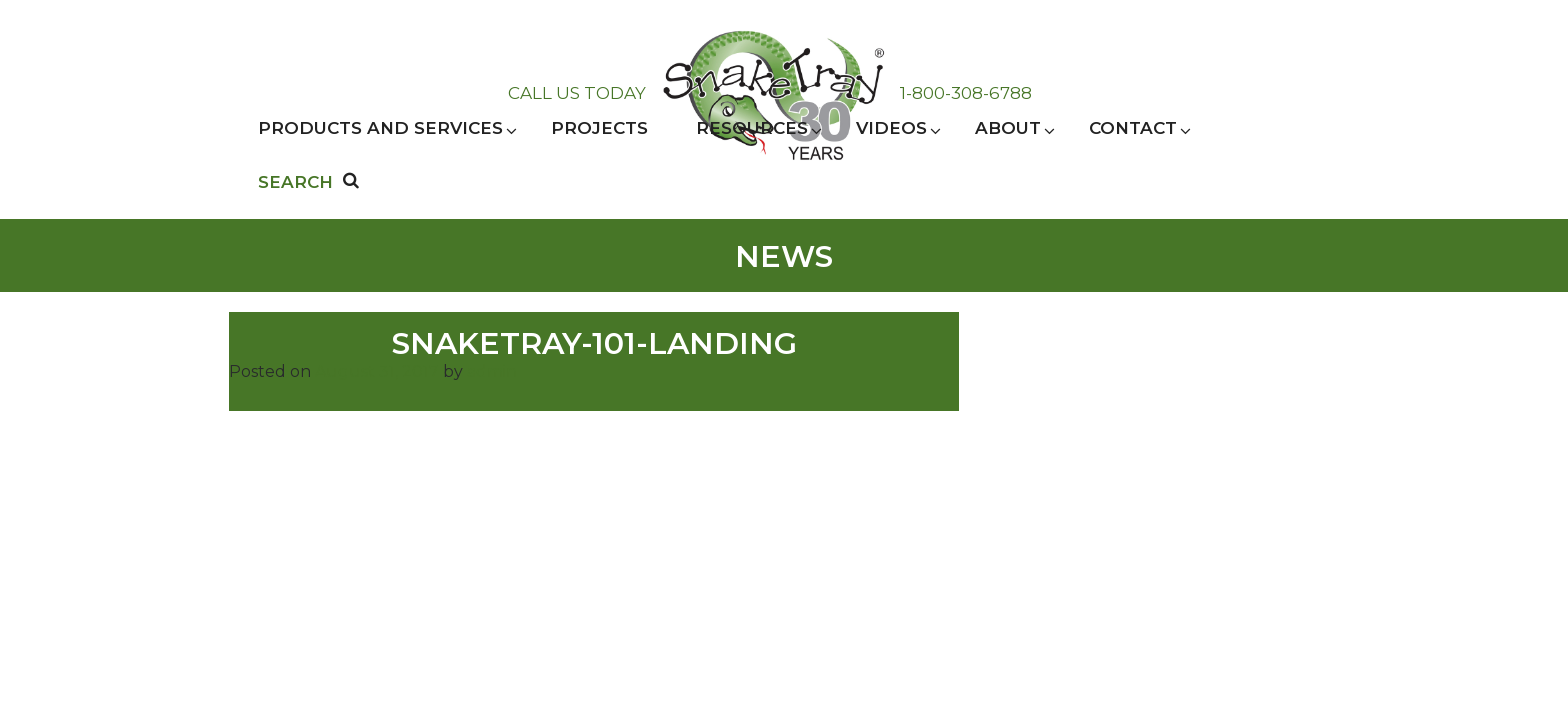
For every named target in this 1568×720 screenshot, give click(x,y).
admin (492, 371)
